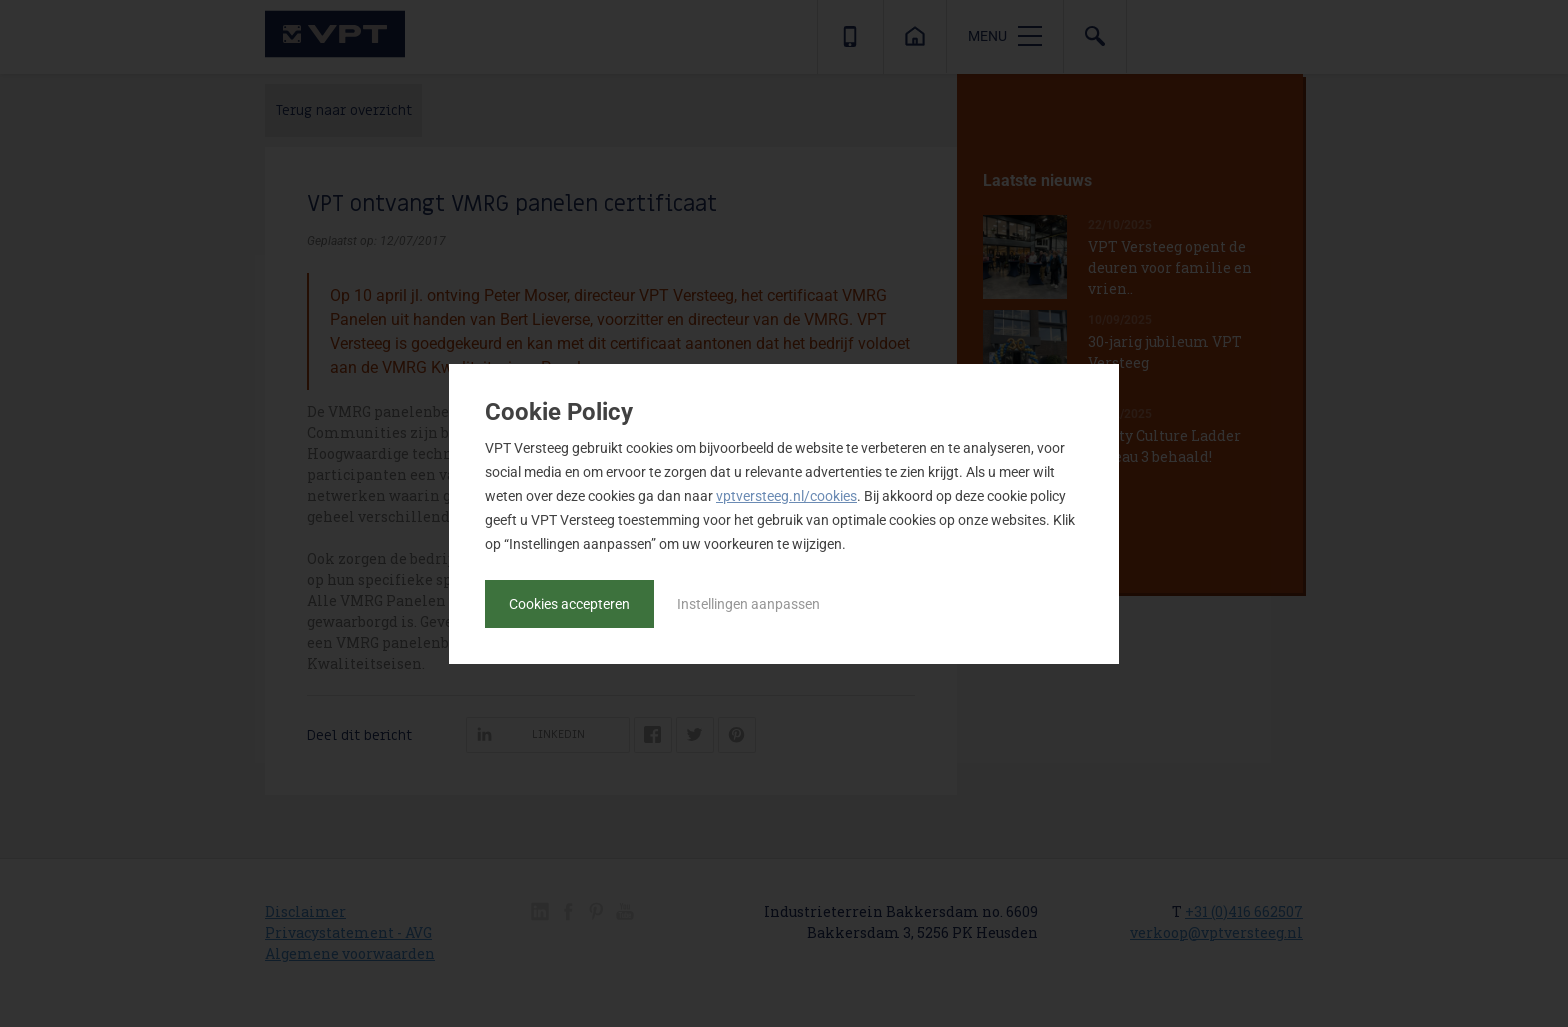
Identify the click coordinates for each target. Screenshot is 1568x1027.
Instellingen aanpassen (748, 604)
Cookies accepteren (569, 604)
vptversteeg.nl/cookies (786, 496)
